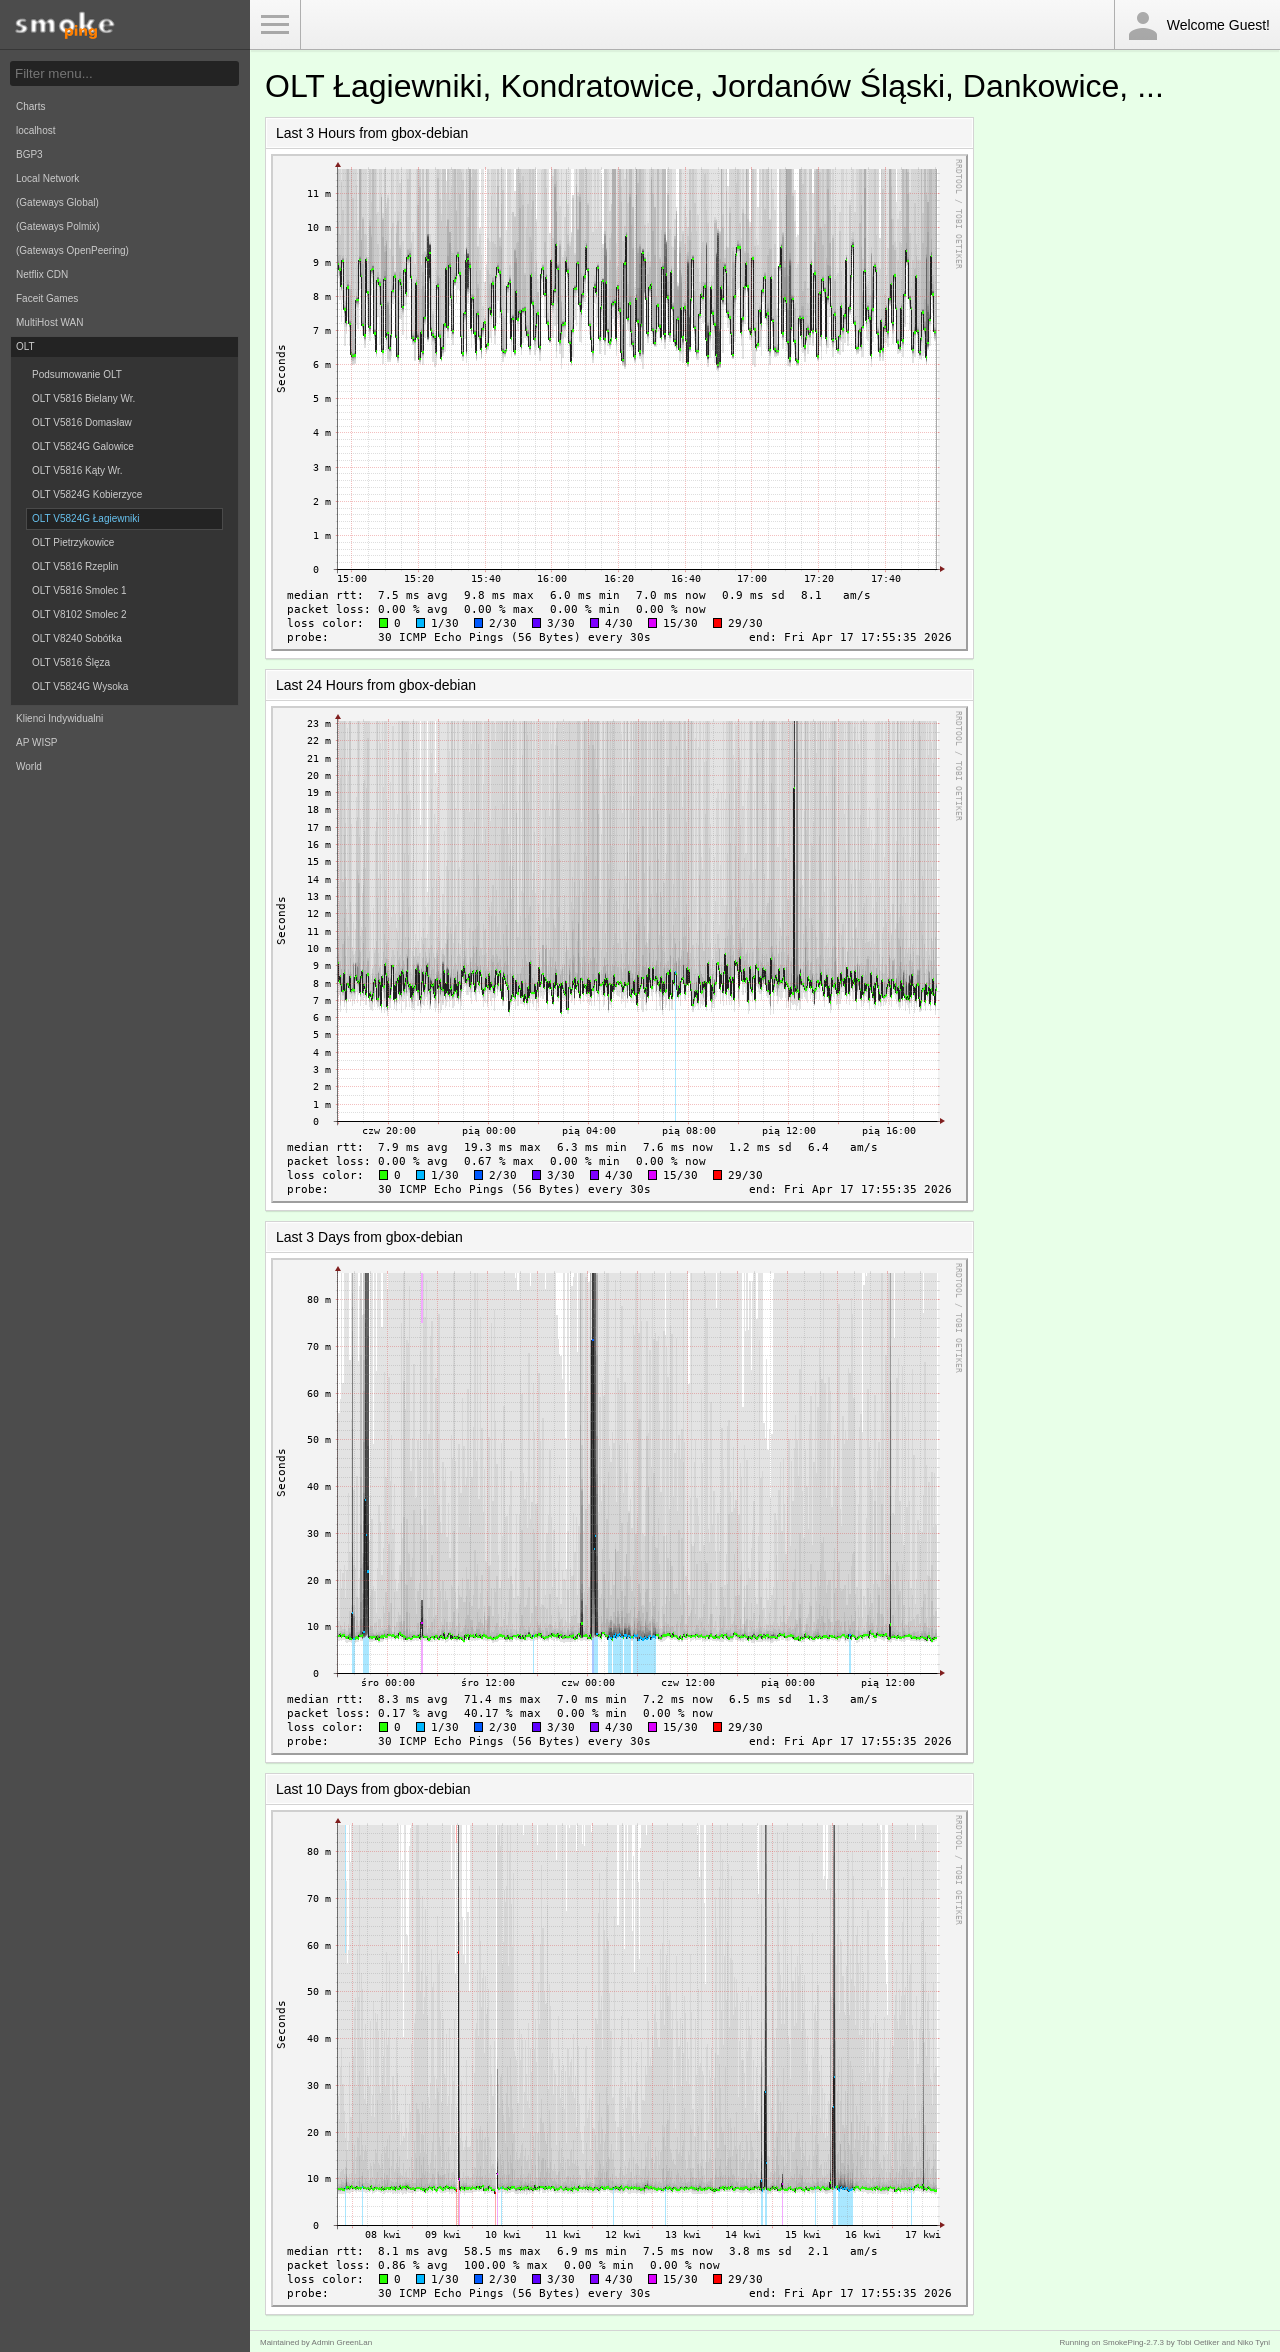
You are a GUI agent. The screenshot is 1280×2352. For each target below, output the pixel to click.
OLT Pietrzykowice (73, 542)
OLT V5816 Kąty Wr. (77, 470)
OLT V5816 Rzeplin (75, 566)
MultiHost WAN (49, 322)
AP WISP (37, 742)
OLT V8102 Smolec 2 (79, 614)
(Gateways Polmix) (58, 226)
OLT (25, 346)
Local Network (47, 178)
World (29, 766)
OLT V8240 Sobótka (77, 638)
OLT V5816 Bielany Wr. (83, 398)
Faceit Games (47, 298)
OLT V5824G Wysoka (80, 686)
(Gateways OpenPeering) (72, 250)
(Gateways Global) (57, 202)
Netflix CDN (42, 274)
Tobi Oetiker (1198, 2342)
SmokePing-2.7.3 (1133, 2342)
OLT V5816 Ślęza (71, 662)
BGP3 (29, 154)
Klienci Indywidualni (59, 718)
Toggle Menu (275, 25)
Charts (30, 106)
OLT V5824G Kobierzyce (87, 494)
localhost (35, 130)
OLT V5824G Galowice (83, 446)
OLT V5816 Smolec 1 (79, 590)
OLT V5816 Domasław (82, 422)
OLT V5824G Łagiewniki (85, 518)
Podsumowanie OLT (77, 374)
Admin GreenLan (342, 2342)
